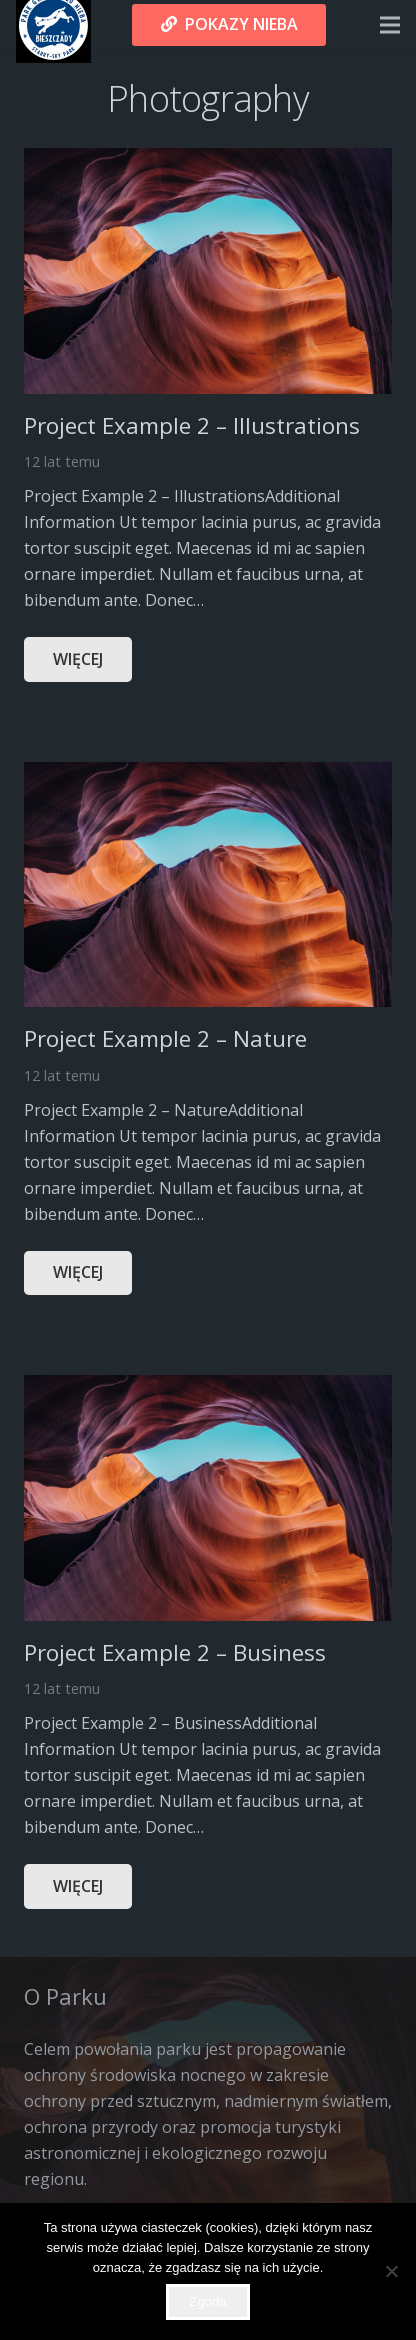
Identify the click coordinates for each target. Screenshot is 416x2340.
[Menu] (390, 25)
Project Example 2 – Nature (165, 1038)
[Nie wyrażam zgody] (391, 2271)
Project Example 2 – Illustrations (192, 425)
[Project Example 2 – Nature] (208, 775)
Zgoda (208, 2301)
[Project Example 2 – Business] (208, 1388)
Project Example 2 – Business (175, 1652)
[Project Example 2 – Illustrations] (208, 161)
